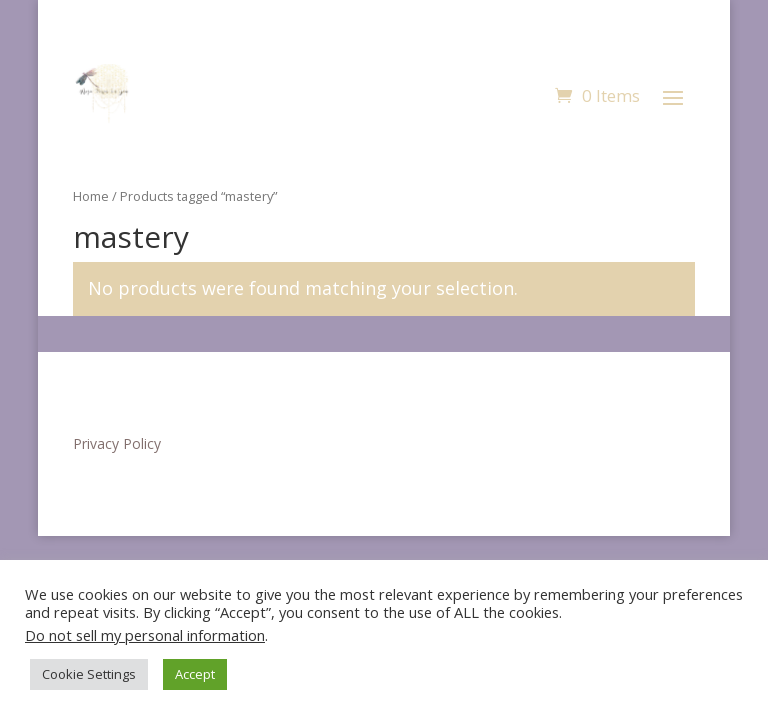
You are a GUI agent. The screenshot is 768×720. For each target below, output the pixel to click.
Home (91, 196)
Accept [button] (195, 674)
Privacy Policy (117, 443)
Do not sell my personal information (145, 635)
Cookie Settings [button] (89, 674)
